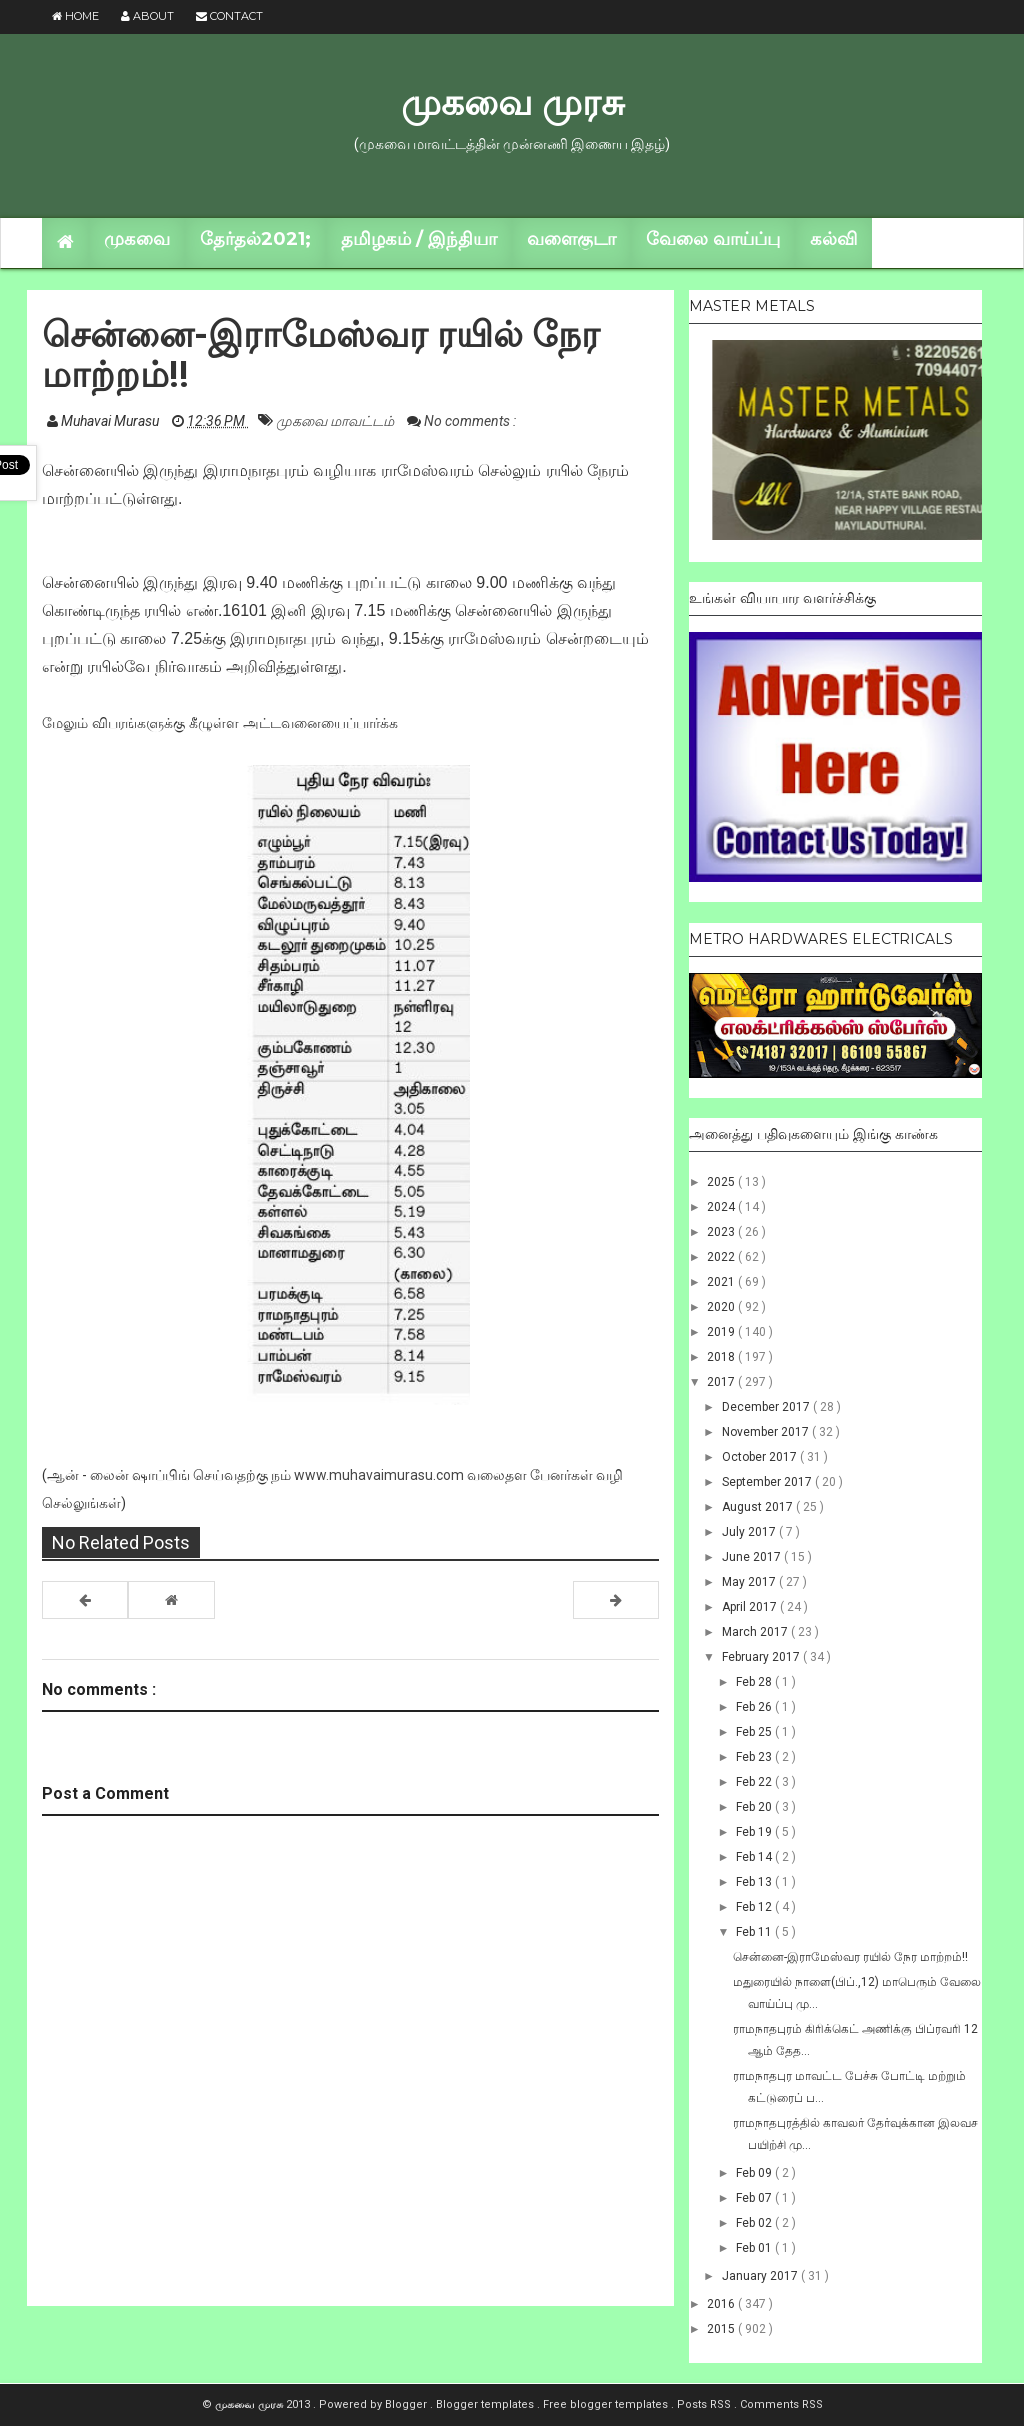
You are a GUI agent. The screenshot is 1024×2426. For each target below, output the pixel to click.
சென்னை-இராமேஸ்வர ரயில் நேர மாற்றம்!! (850, 1957)
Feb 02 (755, 2223)
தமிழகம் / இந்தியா (419, 239)
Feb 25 (755, 1732)
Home (75, 16)
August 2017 (759, 1507)
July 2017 (750, 1532)
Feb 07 (755, 2198)
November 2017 (767, 1432)
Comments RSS (781, 2404)
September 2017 (768, 1482)
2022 (722, 1257)
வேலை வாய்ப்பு (713, 239)
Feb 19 (755, 1832)
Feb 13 (755, 1882)
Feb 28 (755, 1682)
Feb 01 (755, 2248)
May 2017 (750, 1582)
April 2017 (751, 1607)
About (147, 16)
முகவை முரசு (512, 102)
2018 (722, 1357)
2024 (722, 1207)
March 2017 (756, 1632)
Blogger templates (486, 2404)
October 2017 (761, 1457)
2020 (722, 1307)
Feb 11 (755, 1932)
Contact (229, 16)
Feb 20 (755, 1807)
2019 (722, 1332)
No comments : (470, 421)
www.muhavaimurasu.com (379, 1475)
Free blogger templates (607, 2404)
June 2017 (753, 1557)
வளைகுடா (571, 239)
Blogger (407, 2404)
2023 (722, 1232)
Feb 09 (755, 2173)
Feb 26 (755, 1707)
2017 (722, 1382)
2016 (722, 2304)
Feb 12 (755, 1907)
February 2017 (762, 1657)
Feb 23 (755, 1757)
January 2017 (761, 2276)
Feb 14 (755, 1857)
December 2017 (767, 1407)
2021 (722, 1282)
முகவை (137, 239)
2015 (722, 2329)
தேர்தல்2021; (255, 239)
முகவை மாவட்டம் (336, 421)
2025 (722, 1182)
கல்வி (833, 239)
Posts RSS (705, 2404)
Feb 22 (755, 1782)
